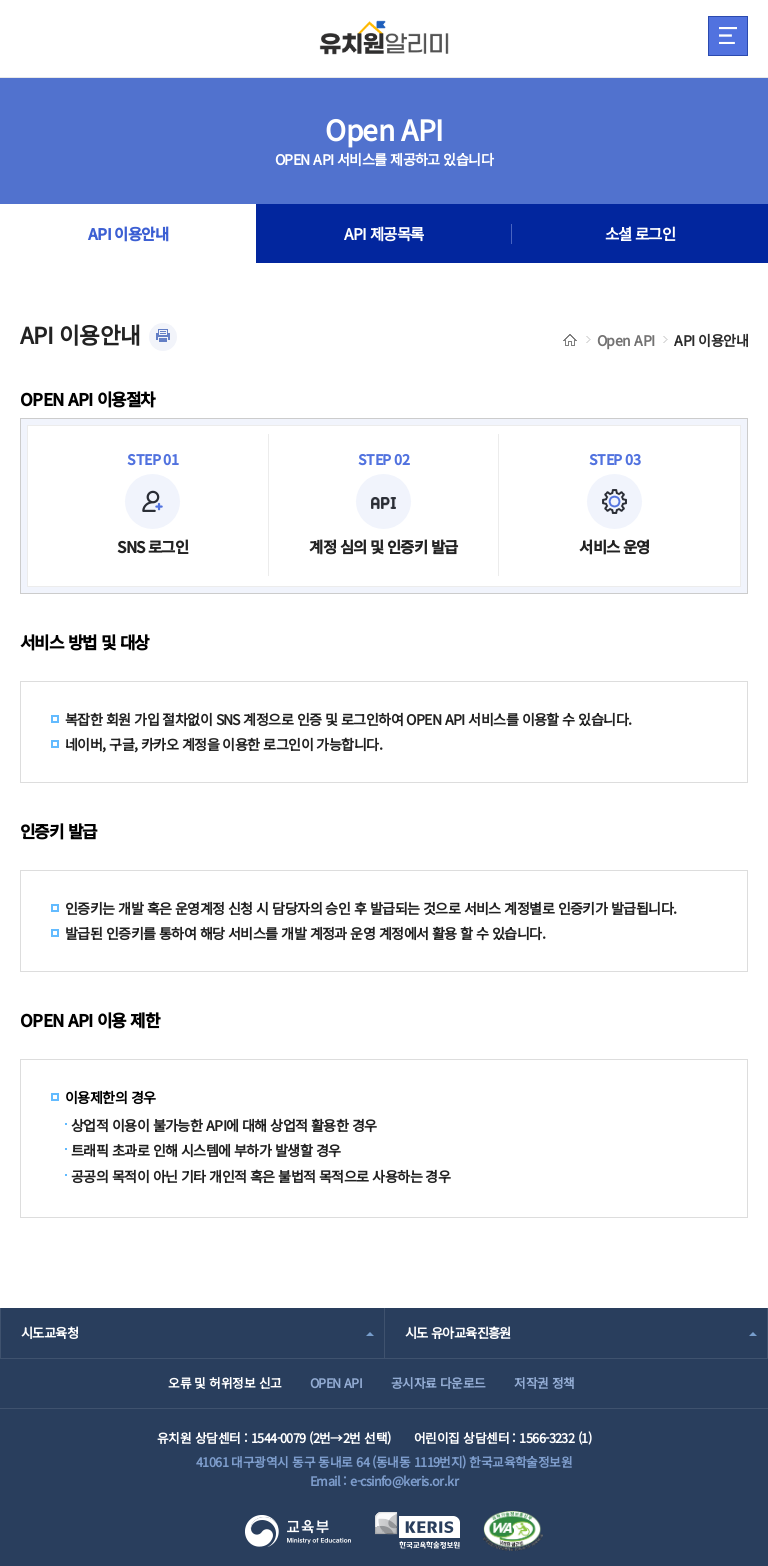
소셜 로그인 (640, 234)
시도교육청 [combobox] (49, 1332)
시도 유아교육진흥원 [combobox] (458, 1332)
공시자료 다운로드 (438, 1382)
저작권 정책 (544, 1382)
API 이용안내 (128, 234)
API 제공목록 (384, 234)
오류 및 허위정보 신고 (224, 1382)
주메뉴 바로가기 (0, 0)
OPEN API (336, 1382)
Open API (626, 340)
